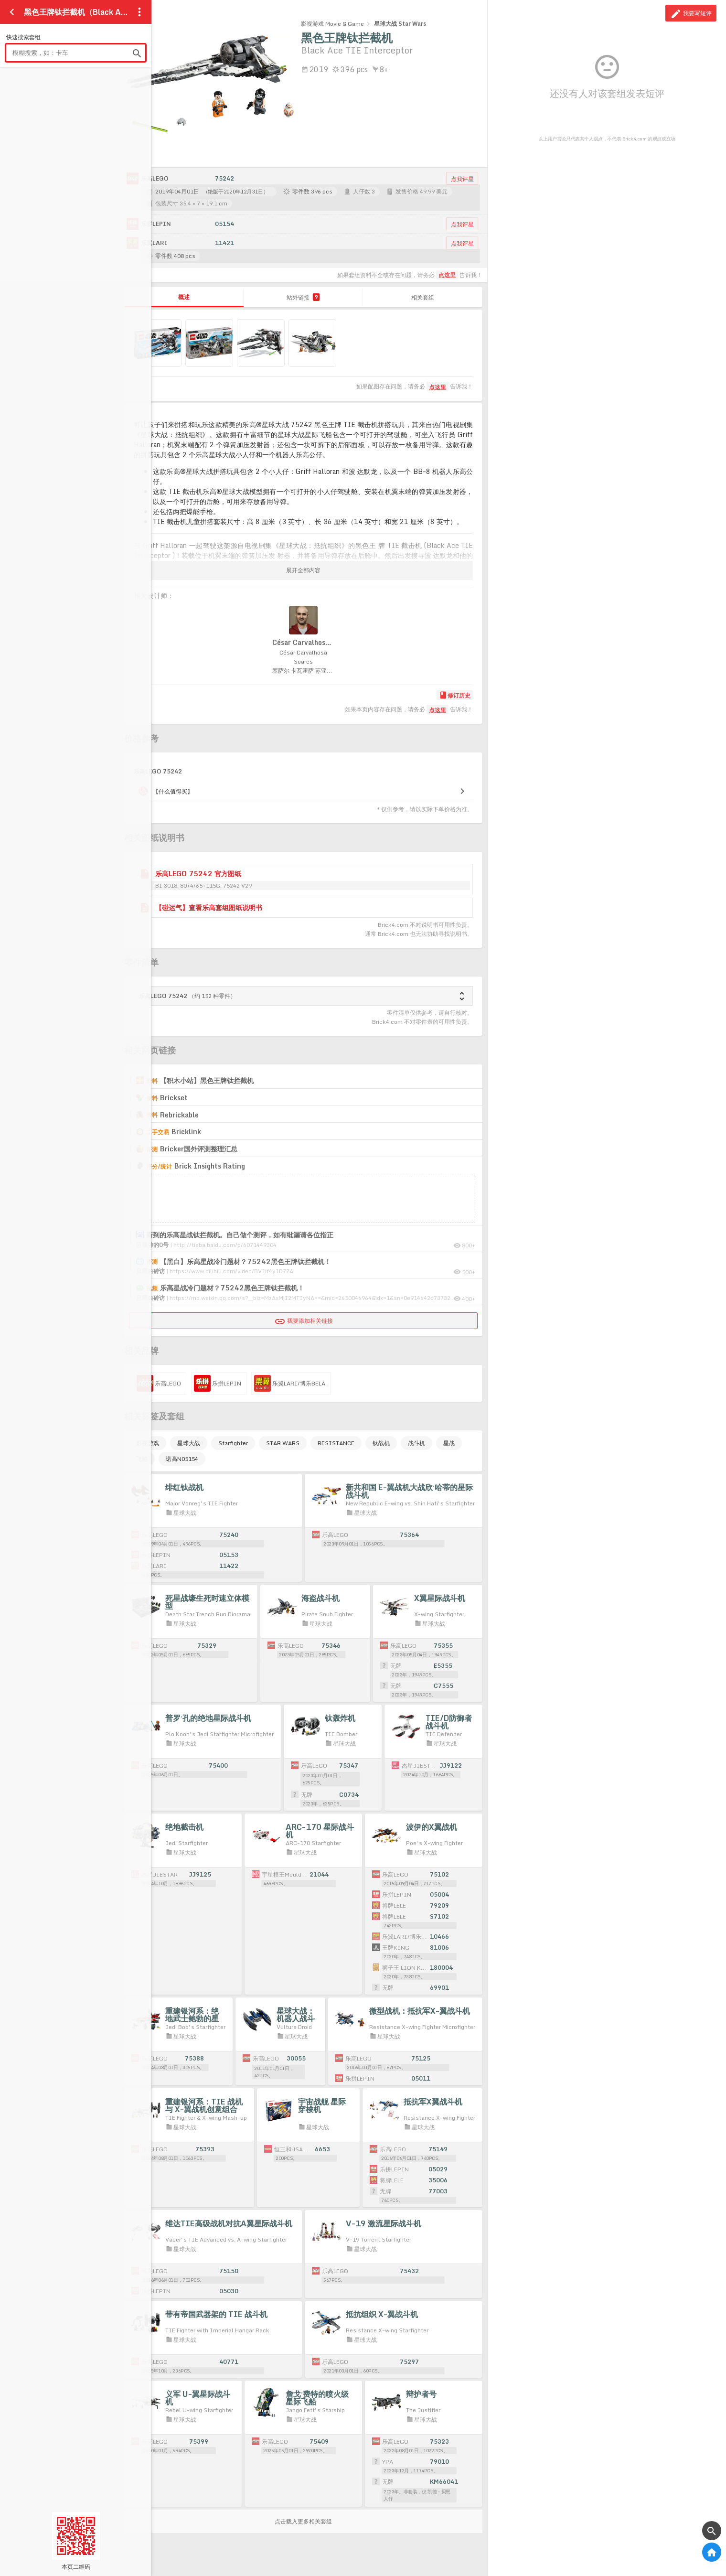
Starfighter (233, 1443)
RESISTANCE (336, 1443)
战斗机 (416, 1443)
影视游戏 (147, 1443)
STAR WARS (282, 1443)
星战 (449, 1443)
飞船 (142, 1458)
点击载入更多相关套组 (303, 2521)
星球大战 (188, 1443)
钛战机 (381, 1443)
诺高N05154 (182, 1458)
